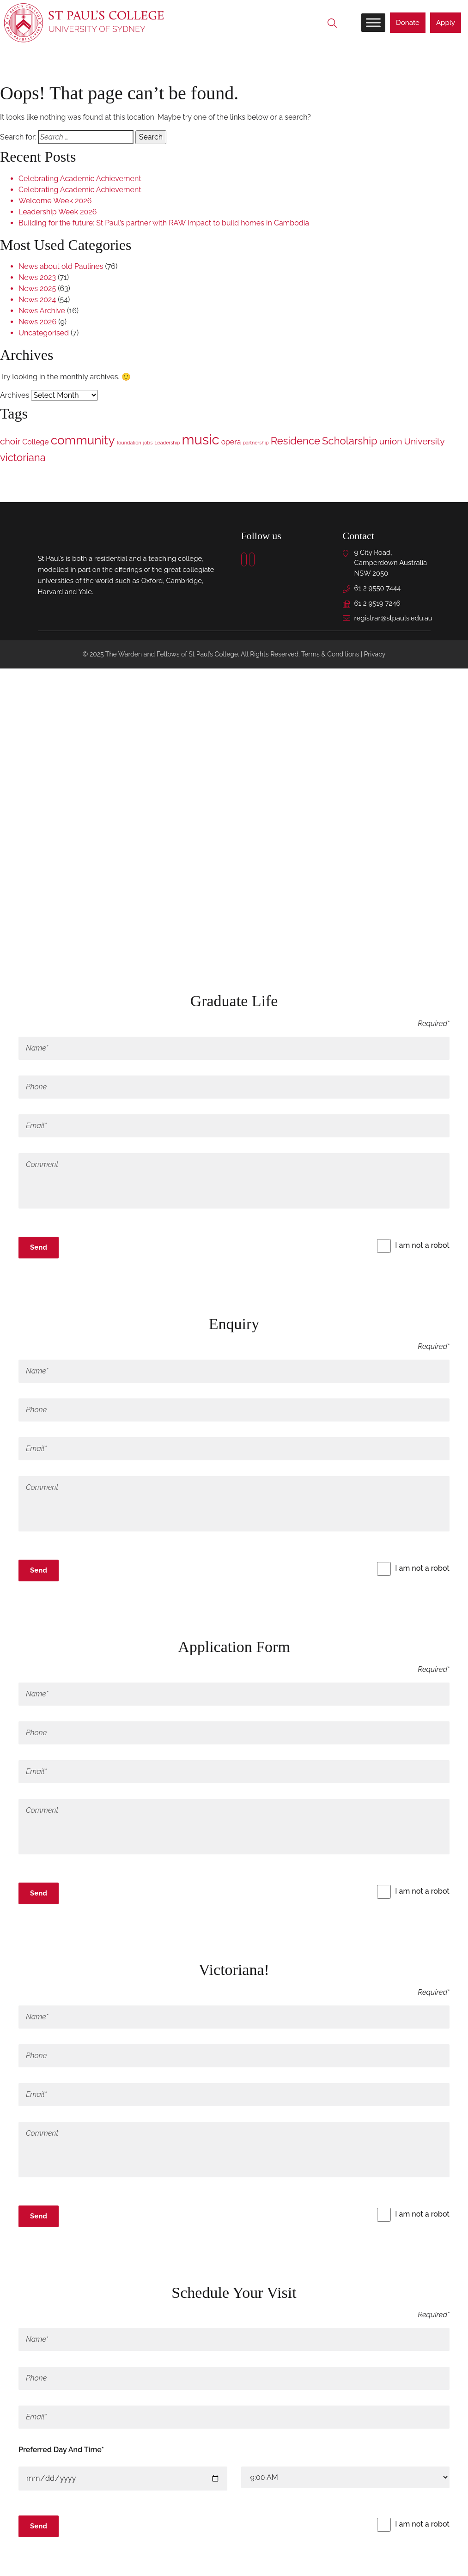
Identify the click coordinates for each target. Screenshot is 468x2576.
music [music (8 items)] (200, 440)
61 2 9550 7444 (377, 589)
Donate (407, 23)
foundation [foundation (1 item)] (129, 443)
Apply (445, 23)
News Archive (41, 311)
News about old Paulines (60, 267)
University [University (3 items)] (424, 442)
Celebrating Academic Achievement (79, 179)
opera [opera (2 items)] (231, 442)
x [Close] (23, 1272)
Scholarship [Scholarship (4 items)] (349, 442)
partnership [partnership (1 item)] (255, 443)
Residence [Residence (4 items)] (295, 442)
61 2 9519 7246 (377, 604)
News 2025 (37, 289)
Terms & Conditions (330, 654)
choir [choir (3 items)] (10, 442)
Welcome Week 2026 (54, 201)
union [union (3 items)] (390, 442)
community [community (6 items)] (83, 441)
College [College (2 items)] (35, 442)
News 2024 (37, 300)
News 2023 (37, 278)
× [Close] (22, 949)
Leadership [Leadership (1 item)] (167, 443)
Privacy (375, 654)
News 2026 (37, 322)
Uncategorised (43, 333)
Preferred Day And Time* (61, 2450)
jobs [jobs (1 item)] (147, 443)
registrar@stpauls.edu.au (393, 619)
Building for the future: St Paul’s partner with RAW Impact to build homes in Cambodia (163, 223)
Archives (14, 395)
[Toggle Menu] (373, 22)
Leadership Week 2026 (57, 212)
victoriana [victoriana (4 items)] (23, 458)
